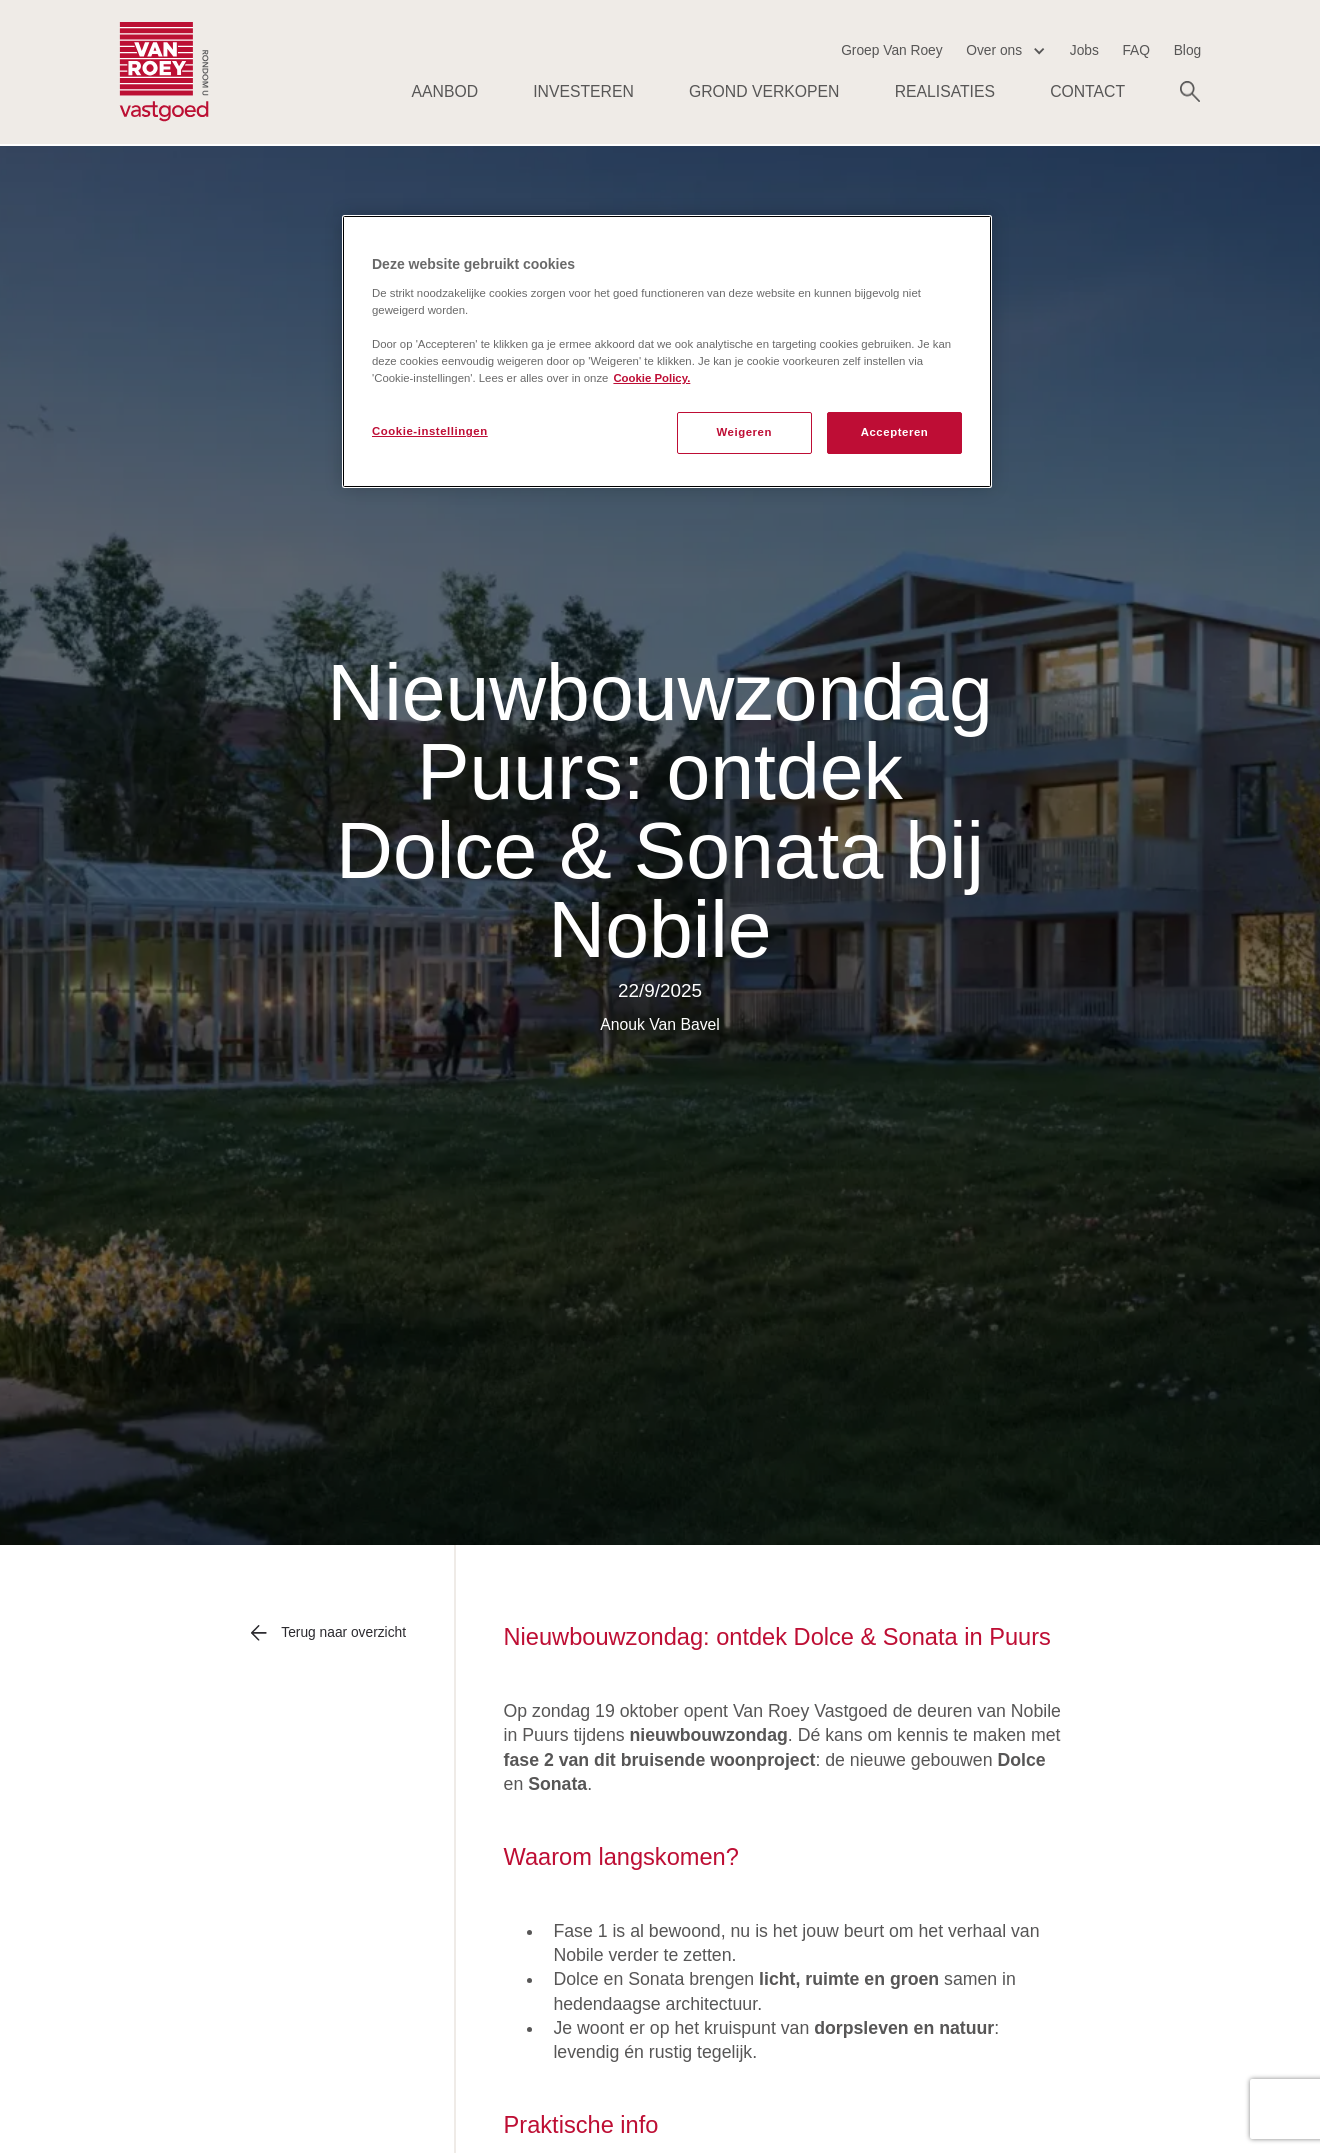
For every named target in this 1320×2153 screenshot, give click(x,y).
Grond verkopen (764, 91)
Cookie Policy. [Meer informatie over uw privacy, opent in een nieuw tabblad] (651, 378)
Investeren (583, 91)
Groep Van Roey (892, 50)
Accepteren (895, 432)
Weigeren (744, 432)
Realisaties (945, 91)
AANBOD (445, 91)
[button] (1006, 51)
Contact (1087, 91)
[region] (667, 351)
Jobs (1084, 50)
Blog (1188, 50)
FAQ (1136, 50)
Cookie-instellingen (430, 431)
